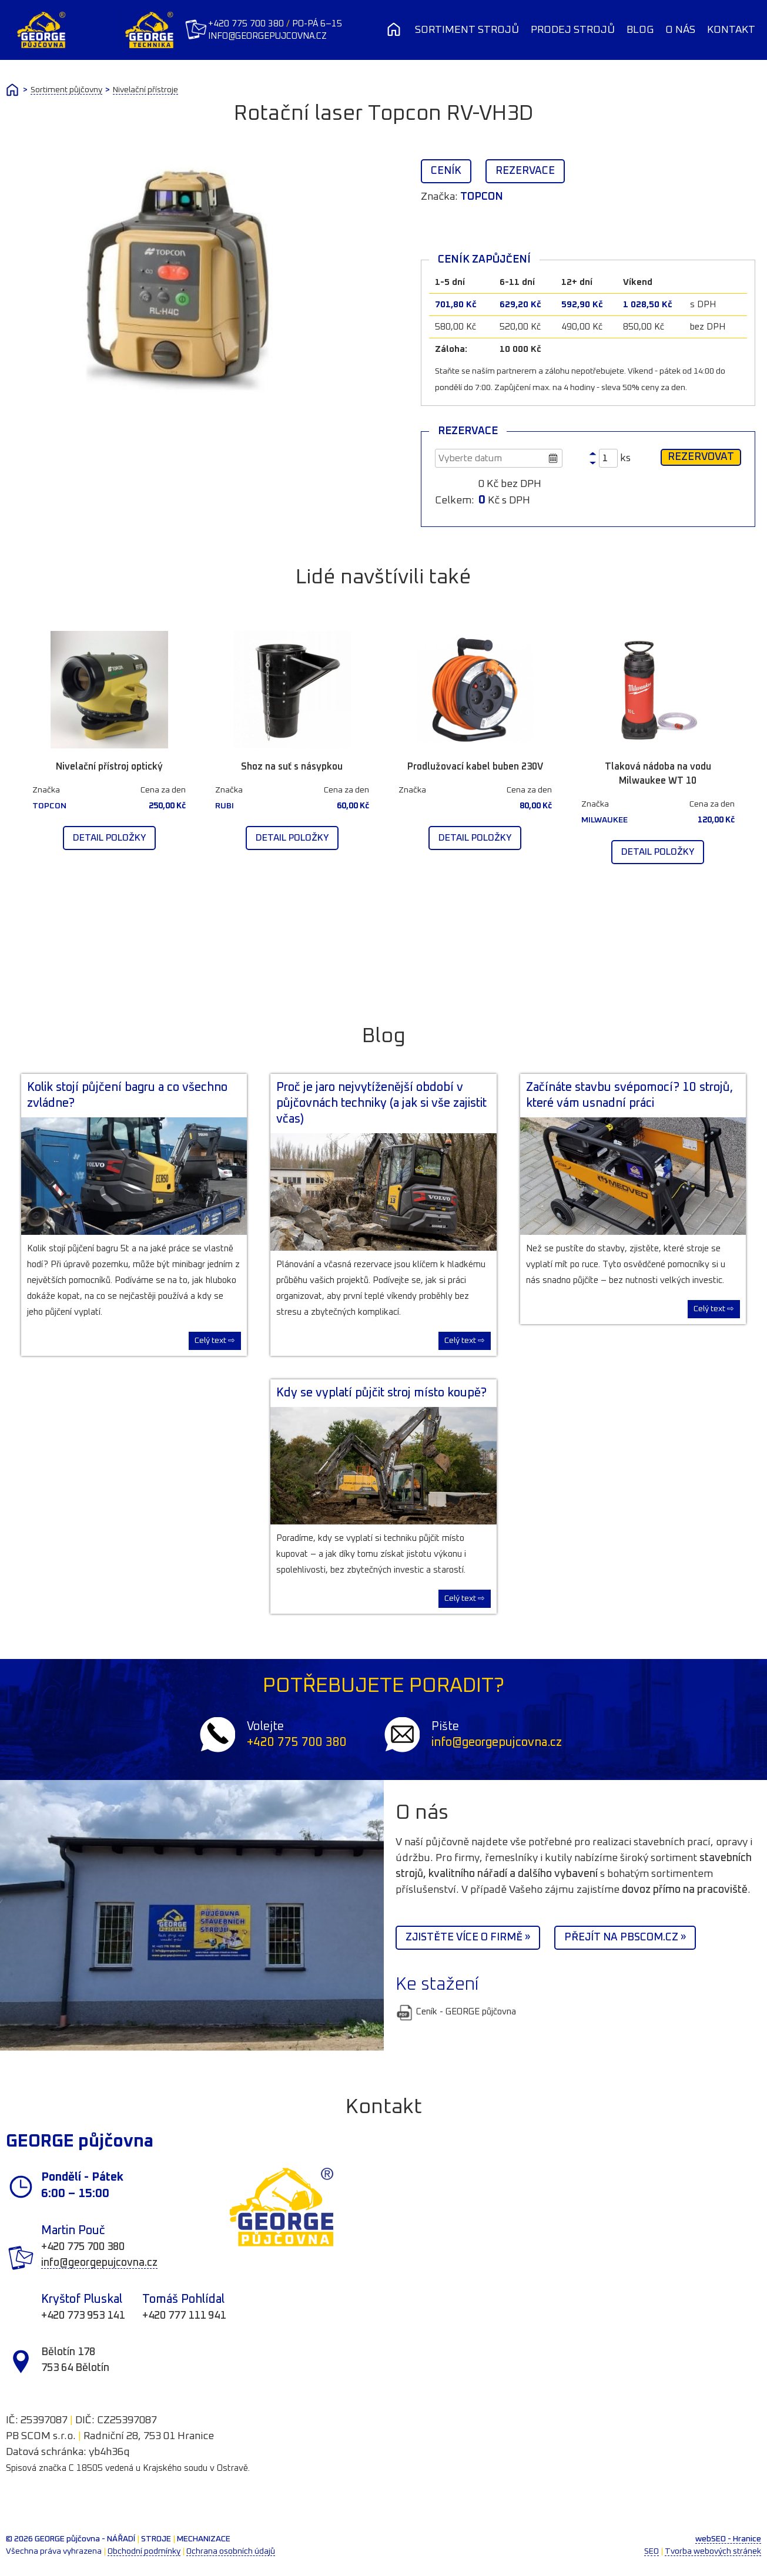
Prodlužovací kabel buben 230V (475, 766)
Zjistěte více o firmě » (468, 1937)
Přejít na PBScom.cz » (625, 1937)
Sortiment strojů (467, 30)
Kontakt (731, 30)
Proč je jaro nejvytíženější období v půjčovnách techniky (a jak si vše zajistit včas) (381, 1103)
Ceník (446, 171)
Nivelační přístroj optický (109, 766)
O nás (680, 30)
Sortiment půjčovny (66, 90)
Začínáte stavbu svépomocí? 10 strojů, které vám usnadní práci (629, 1095)
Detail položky (109, 837)
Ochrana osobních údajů (230, 2551)
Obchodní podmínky (144, 2551)
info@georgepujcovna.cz (268, 36)
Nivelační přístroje (145, 90)
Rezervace (525, 171)
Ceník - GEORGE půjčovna (456, 2011)
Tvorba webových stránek (713, 2551)
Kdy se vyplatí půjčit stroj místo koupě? (381, 1393)
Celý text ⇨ (215, 1340)
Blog (640, 30)
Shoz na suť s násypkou (292, 766)
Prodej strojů (573, 30)
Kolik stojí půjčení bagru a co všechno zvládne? (127, 1095)
